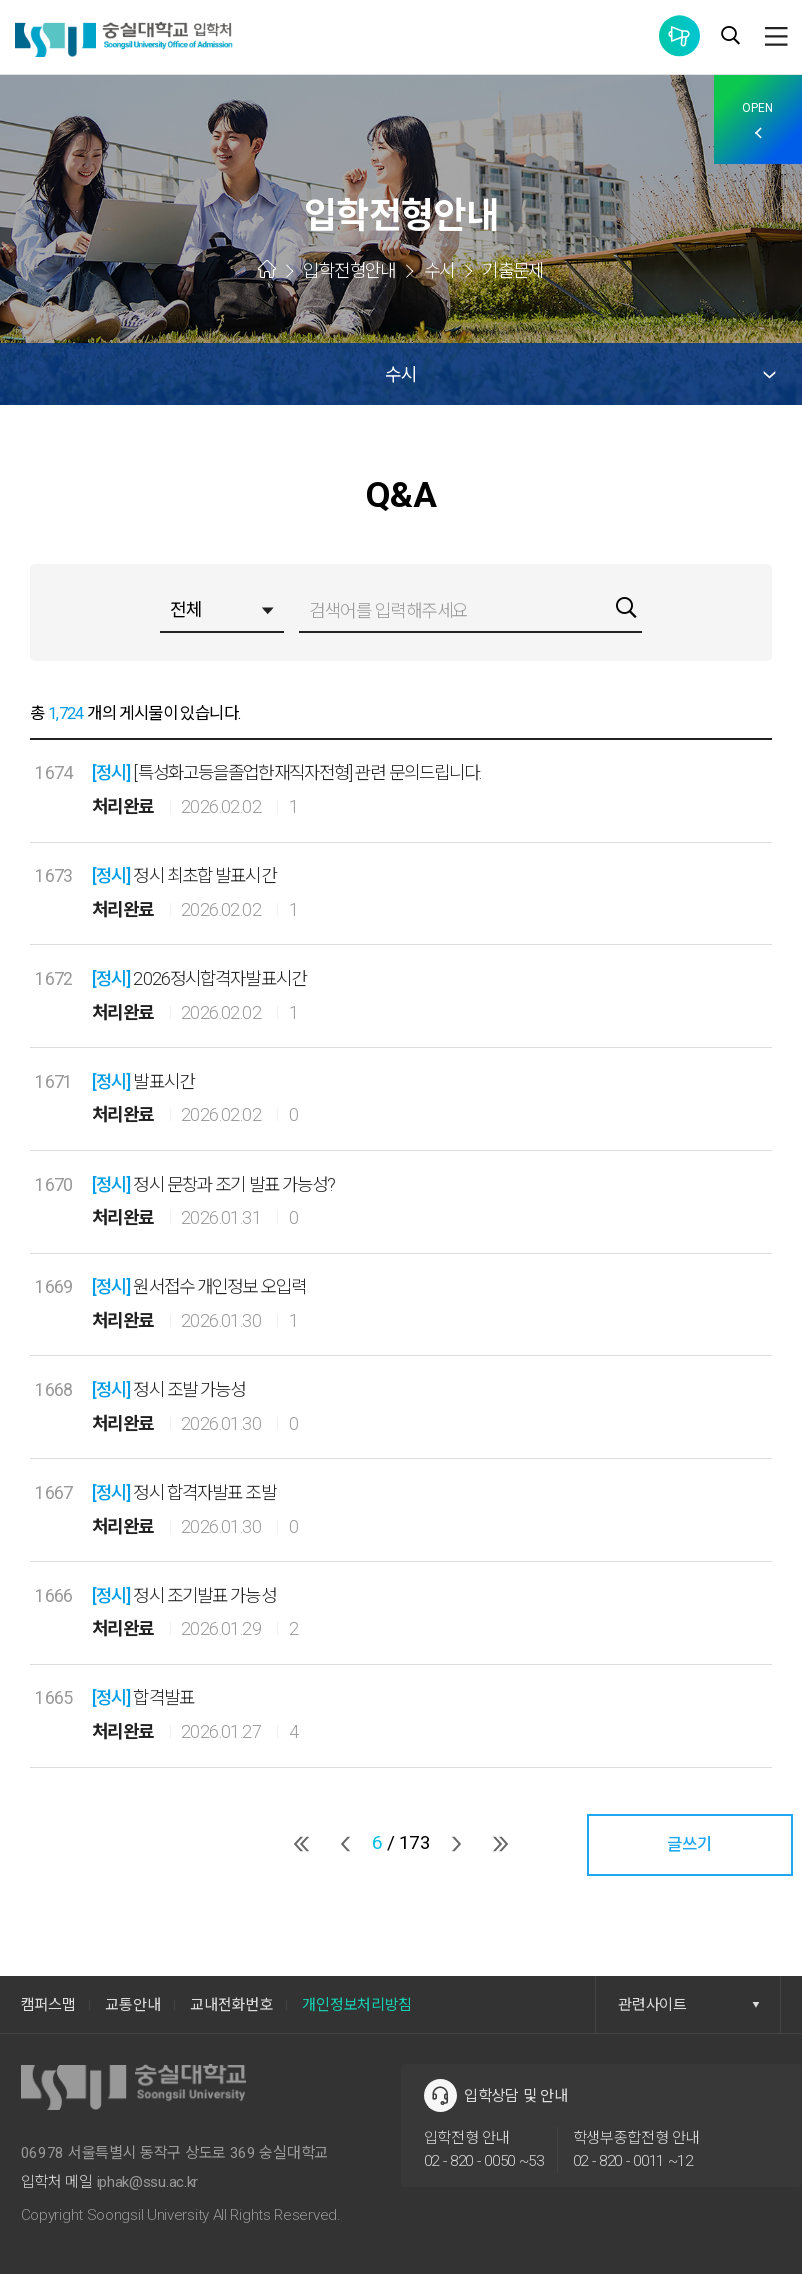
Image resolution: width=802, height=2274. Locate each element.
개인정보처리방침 (357, 2005)
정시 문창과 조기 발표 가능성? (213, 1184)
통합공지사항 (679, 35)
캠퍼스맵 (48, 2005)
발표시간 (143, 1081)
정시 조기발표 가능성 (184, 1595)
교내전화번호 (231, 2005)
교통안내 (132, 2005)
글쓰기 (689, 1844)
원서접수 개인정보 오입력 (199, 1286)
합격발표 (143, 1697)
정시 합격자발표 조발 (184, 1492)
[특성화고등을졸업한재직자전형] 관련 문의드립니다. (286, 772)
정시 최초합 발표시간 (184, 875)
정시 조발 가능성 (169, 1389)
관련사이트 (689, 2005)
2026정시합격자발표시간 (199, 978)
